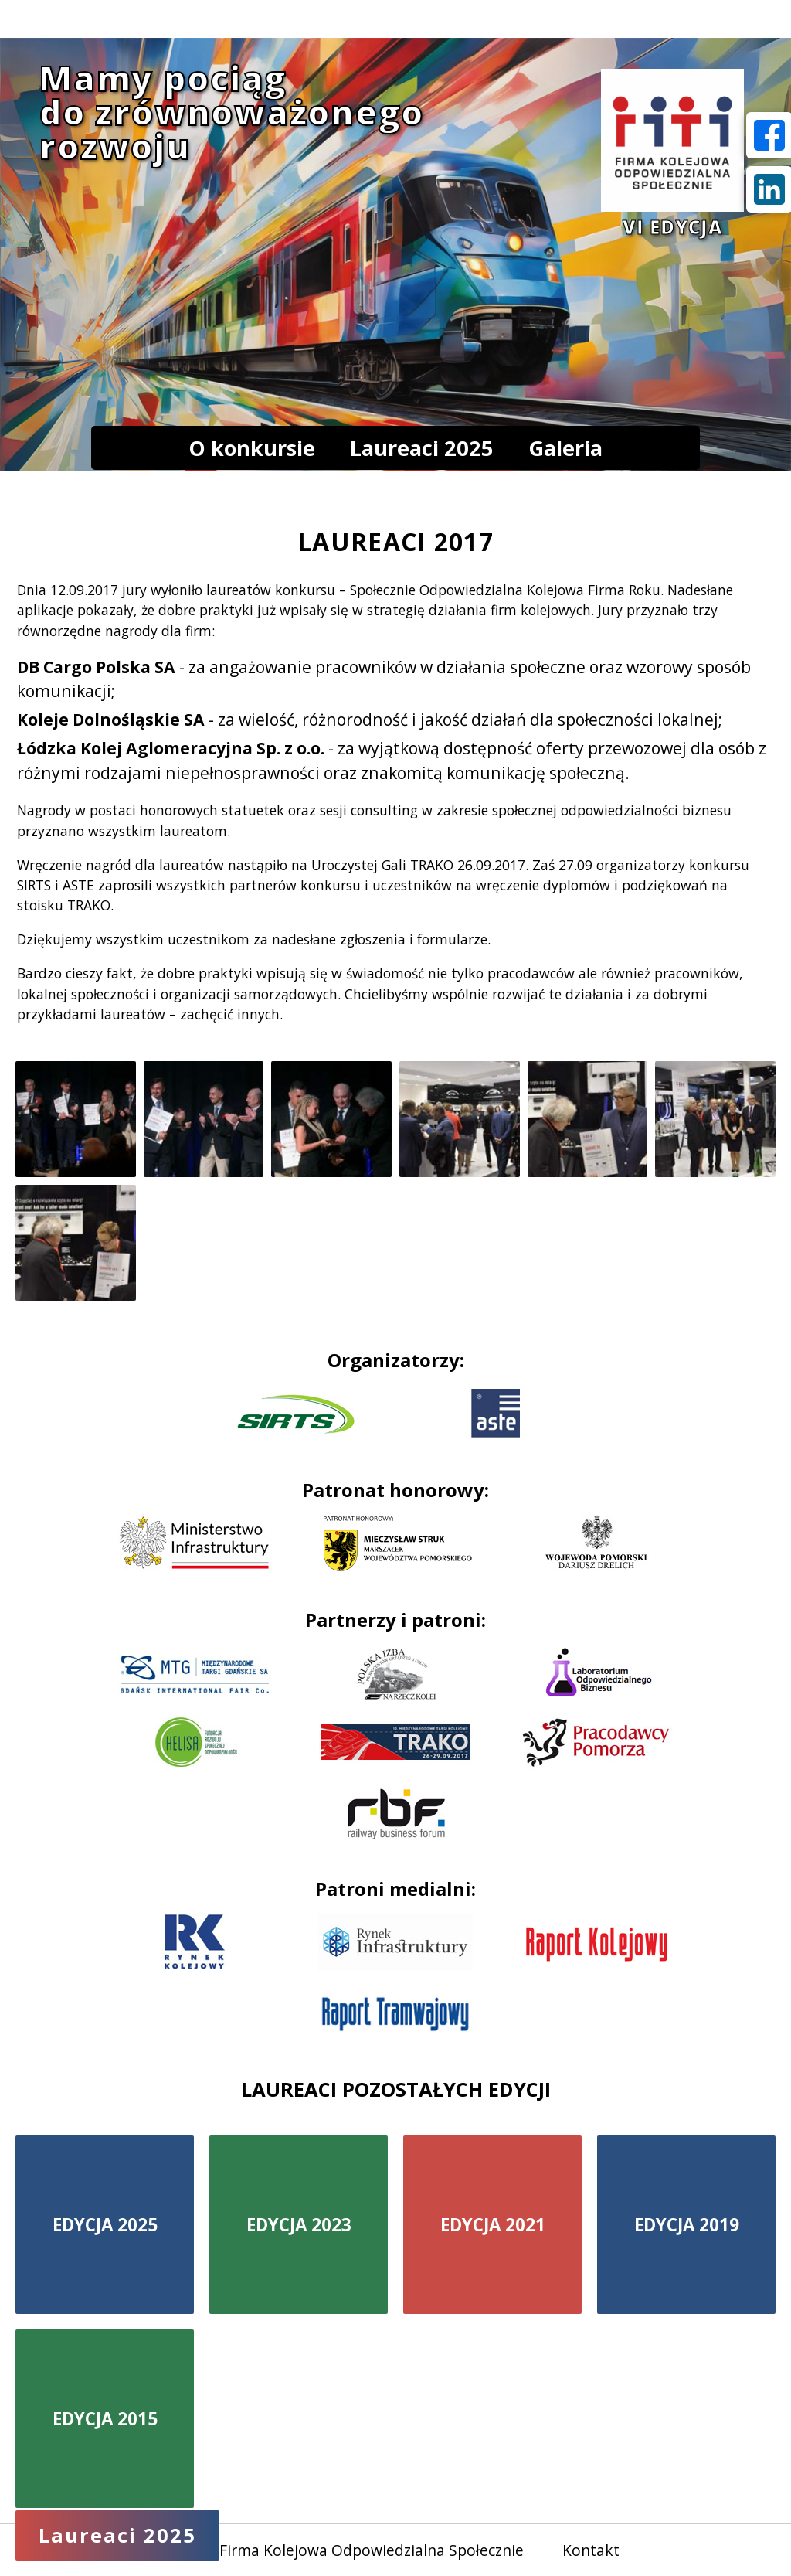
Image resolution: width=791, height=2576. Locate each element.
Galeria (565, 448)
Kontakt (591, 2550)
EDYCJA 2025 (105, 2225)
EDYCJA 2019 (686, 2225)
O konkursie (251, 448)
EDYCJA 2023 (298, 2225)
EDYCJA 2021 (492, 2225)
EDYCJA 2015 (105, 2419)
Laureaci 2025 (422, 448)
